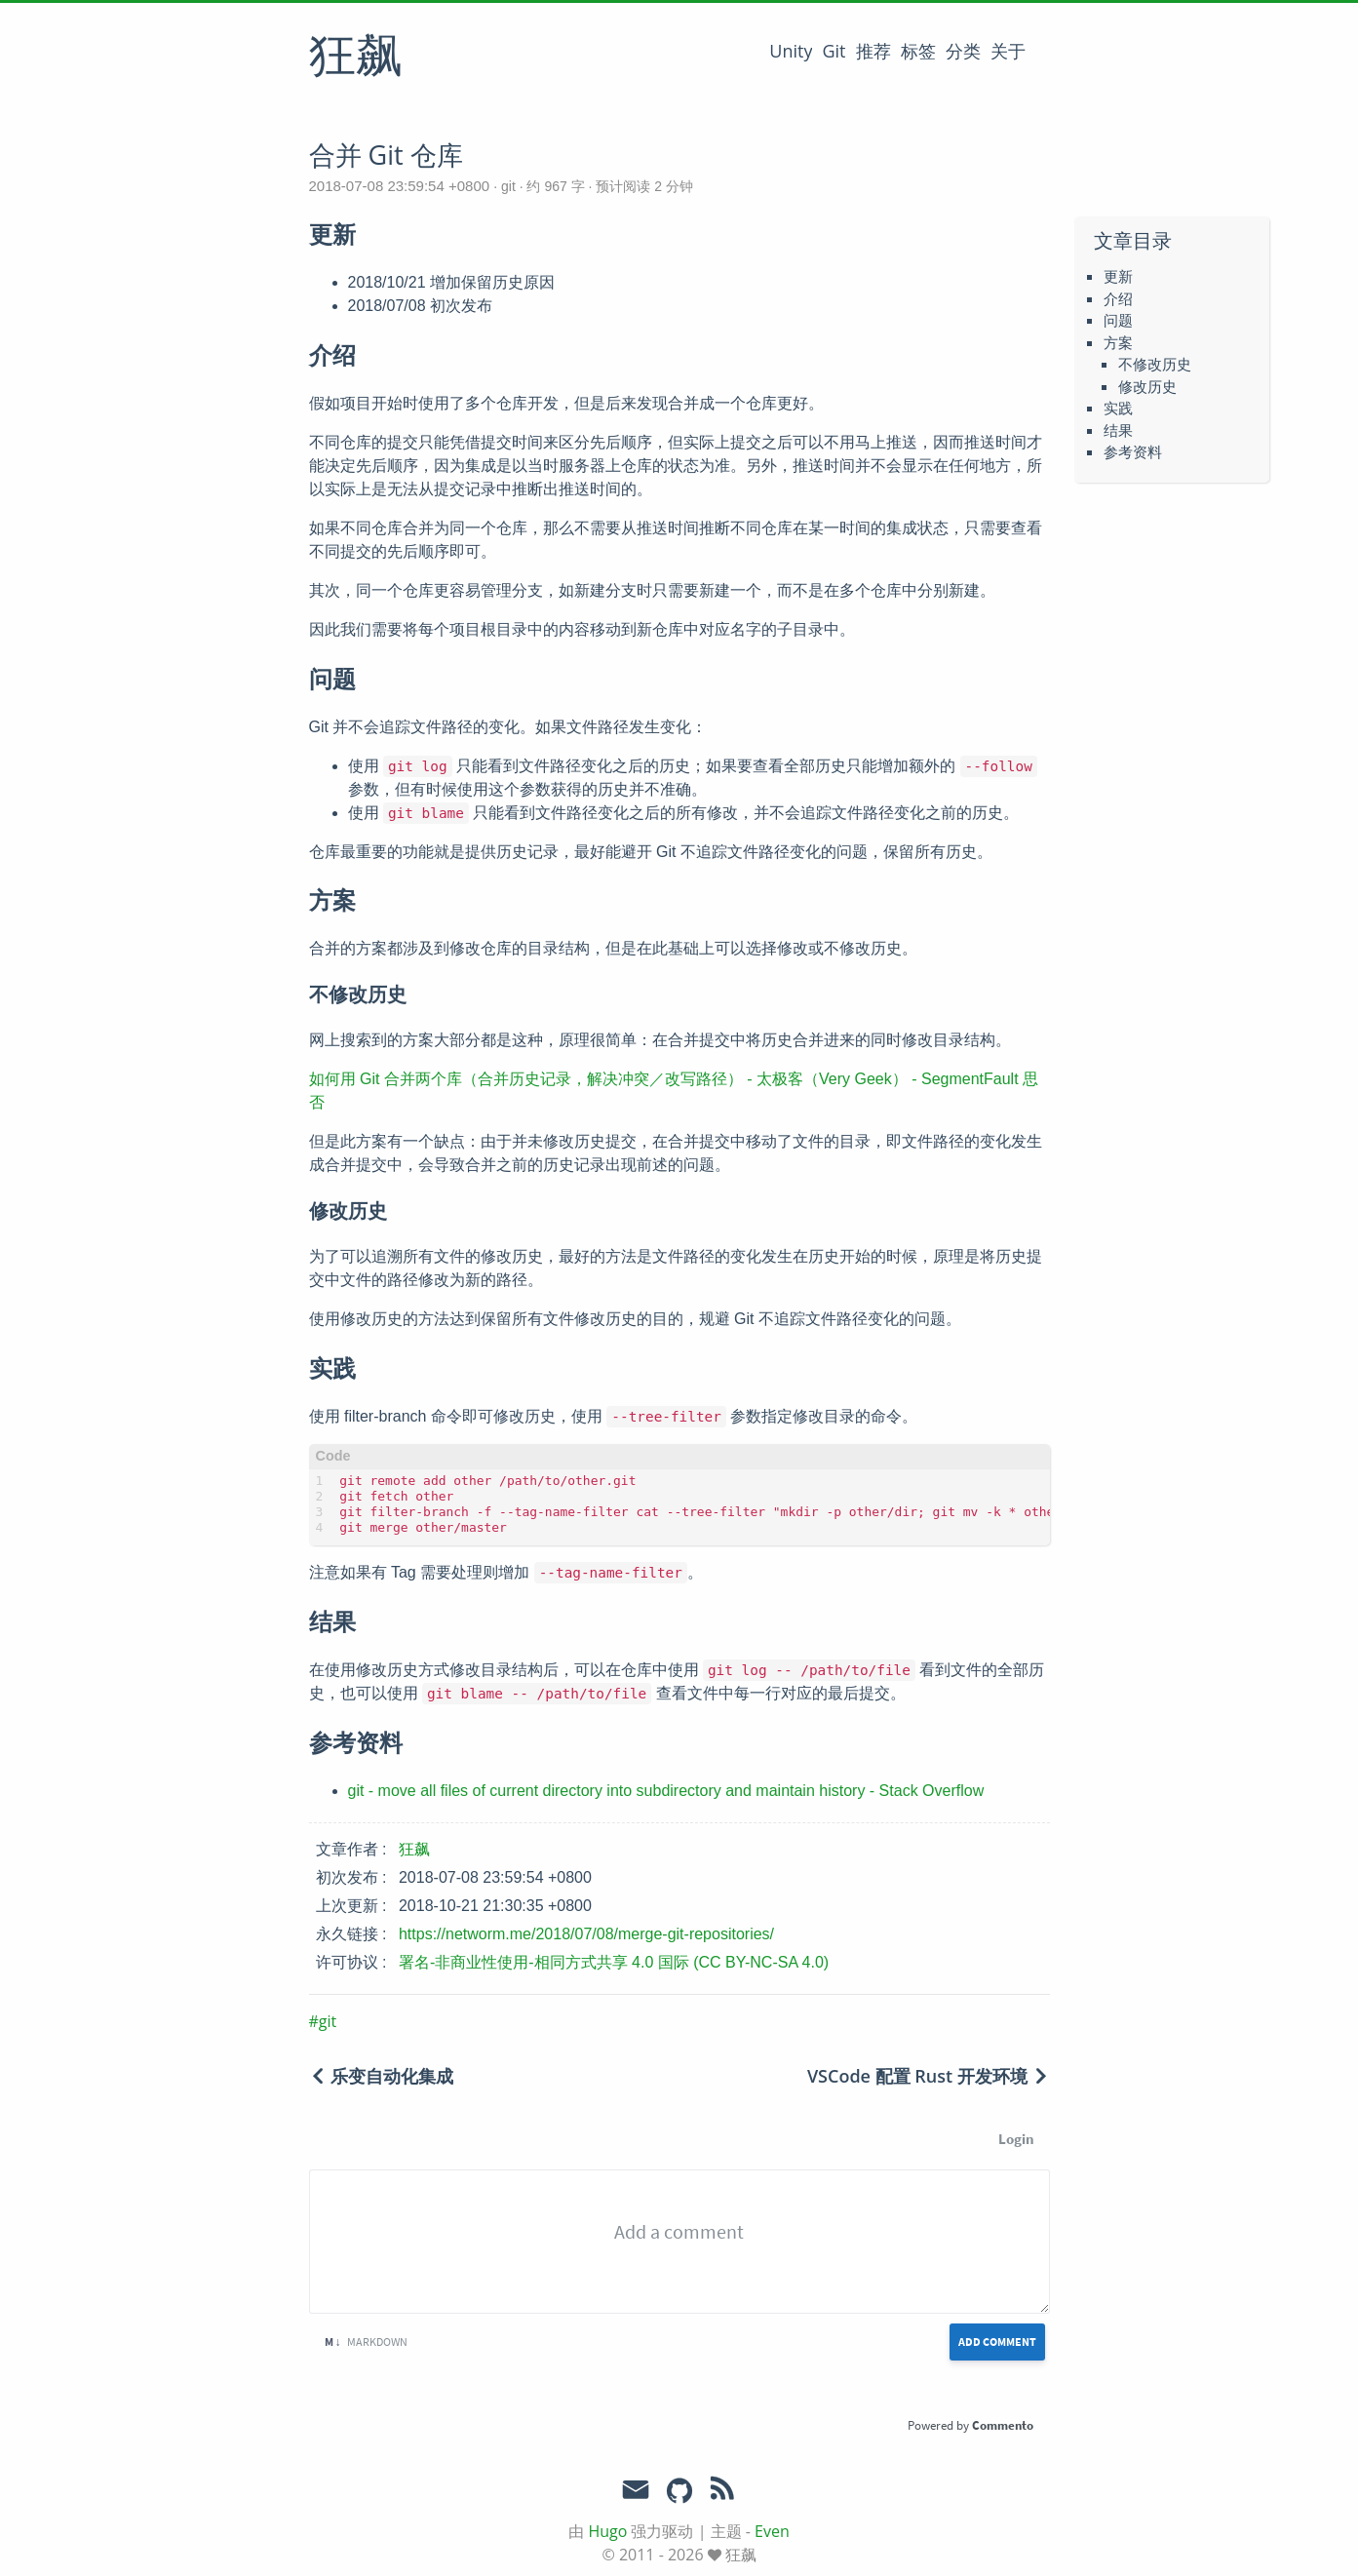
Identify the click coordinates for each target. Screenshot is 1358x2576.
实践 (1118, 407)
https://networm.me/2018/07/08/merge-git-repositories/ (586, 1934)
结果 (1118, 430)
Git (833, 50)
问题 (1118, 320)
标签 (918, 50)
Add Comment (997, 2341)
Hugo (607, 2531)
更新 (1118, 276)
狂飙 (356, 57)
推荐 (873, 50)
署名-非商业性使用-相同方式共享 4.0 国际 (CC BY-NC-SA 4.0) (614, 1962)
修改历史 (1147, 386)
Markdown (366, 2341)
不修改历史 (1154, 363)
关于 (1008, 50)
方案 (1118, 342)
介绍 (1118, 298)
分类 (963, 50)
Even (772, 2531)
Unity (790, 50)
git (508, 186)
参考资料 (1133, 451)
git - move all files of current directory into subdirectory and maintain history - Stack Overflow (666, 1790)
